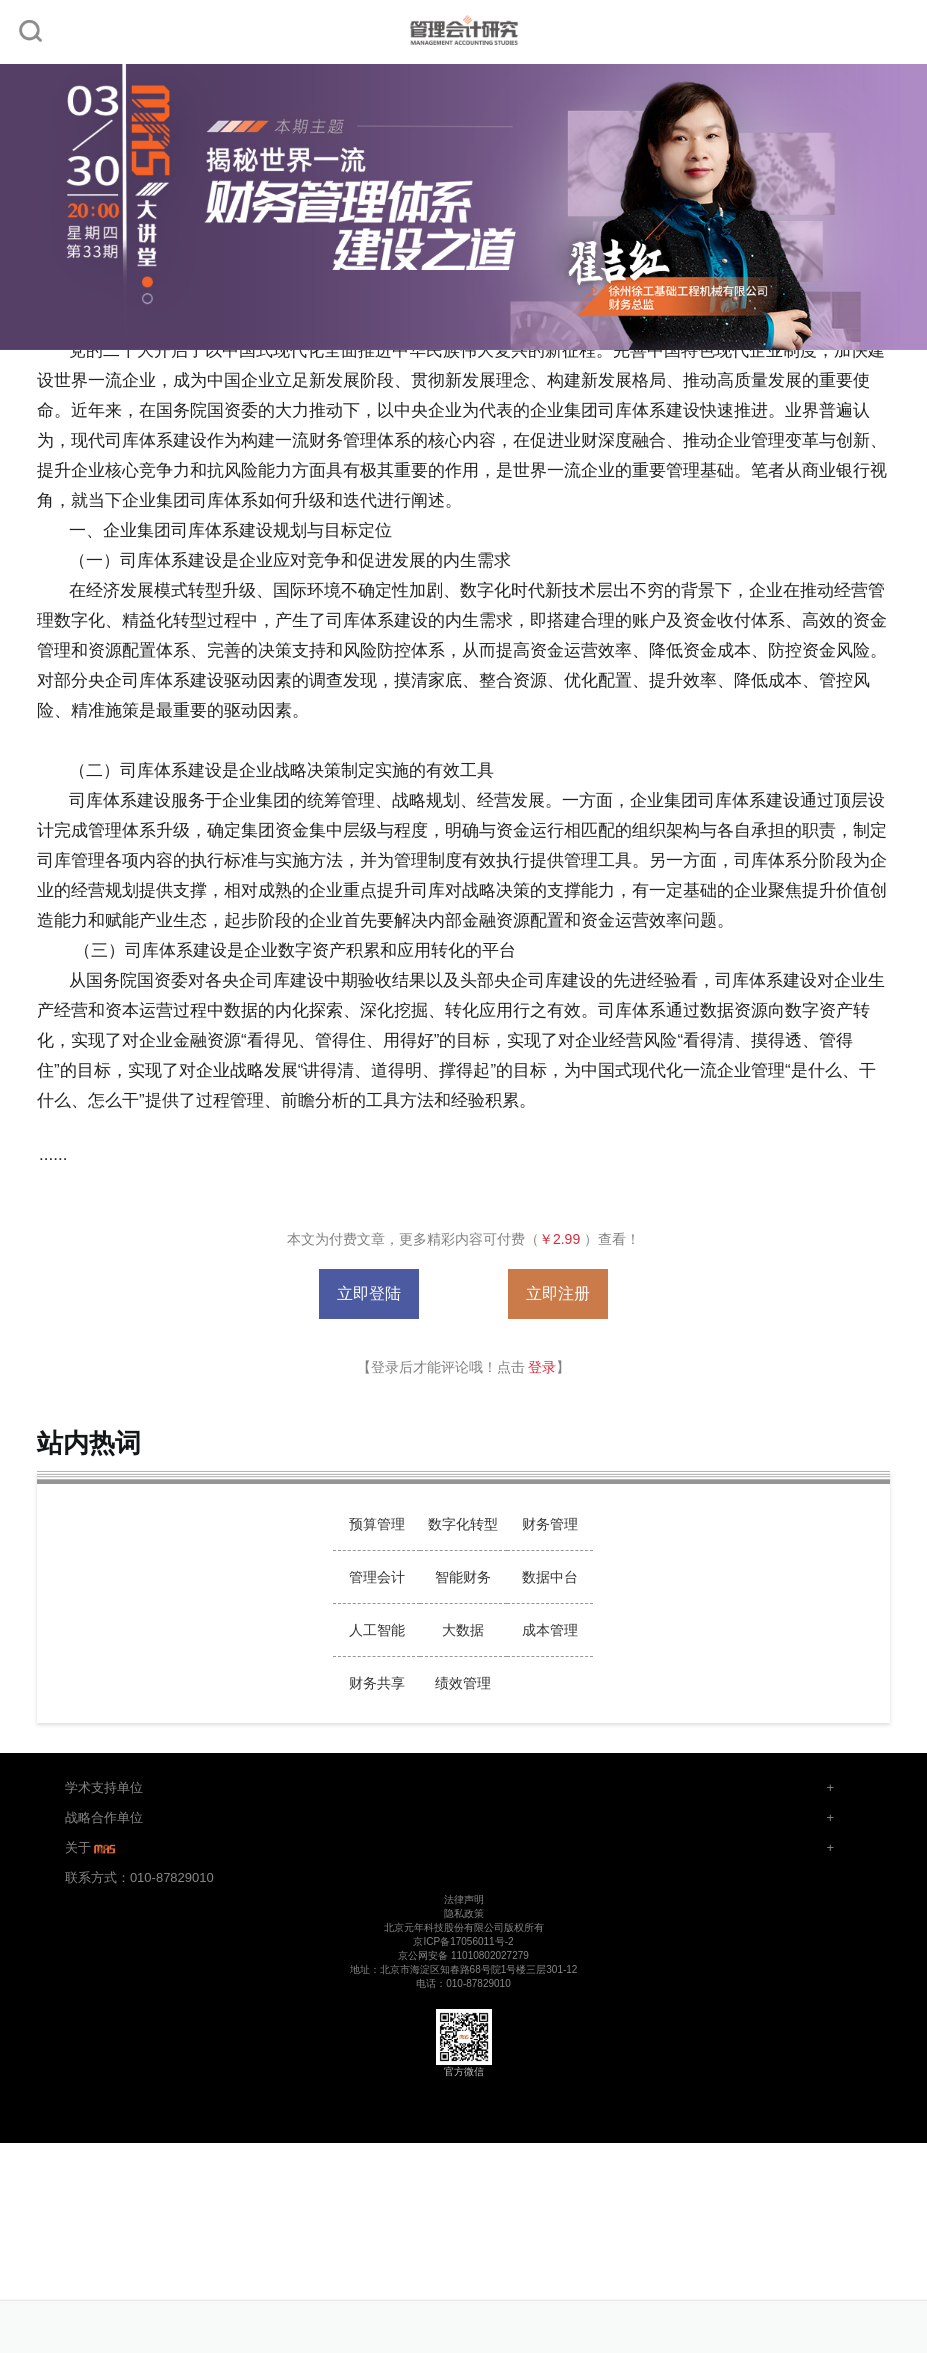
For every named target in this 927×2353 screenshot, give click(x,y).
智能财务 (463, 1577)
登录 (542, 1367)
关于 (92, 1847)
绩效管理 (463, 1683)
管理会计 (377, 1577)
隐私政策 (464, 1913)
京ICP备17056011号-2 (463, 1941)
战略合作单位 (104, 1817)
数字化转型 (463, 1524)
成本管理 (550, 1630)
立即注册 (558, 1293)
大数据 (463, 1630)
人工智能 (377, 1630)
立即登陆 (369, 1293)
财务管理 (550, 1524)
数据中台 (550, 1577)
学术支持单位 (104, 1787)
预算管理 (377, 1524)
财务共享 (377, 1683)
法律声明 (464, 1899)
